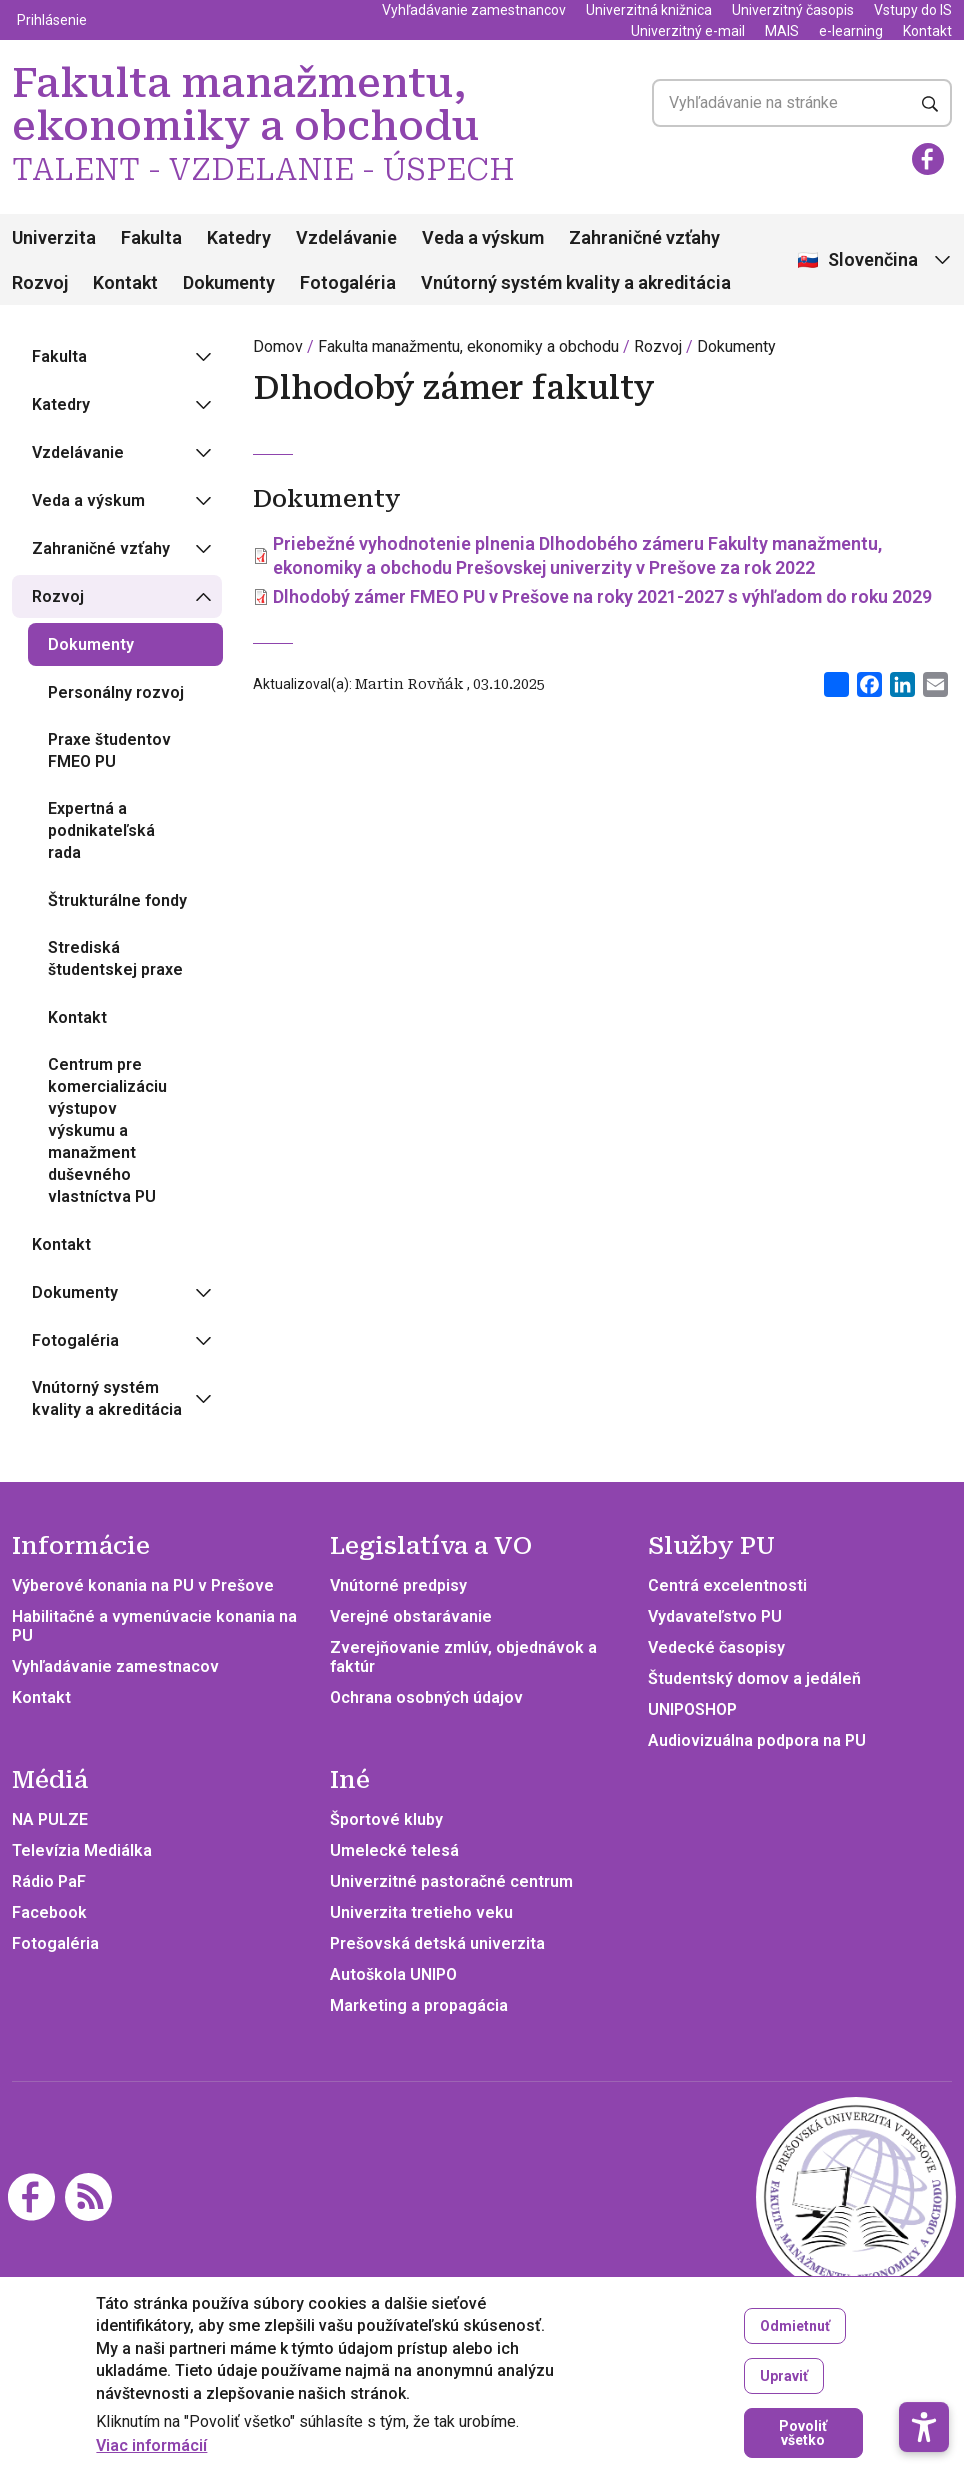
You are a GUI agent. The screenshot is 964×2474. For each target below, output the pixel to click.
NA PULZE (50, 1819)
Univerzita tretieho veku (421, 1912)
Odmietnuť (795, 2327)
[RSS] (88, 2195)
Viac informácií (151, 2447)
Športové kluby (386, 1819)
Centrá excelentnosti (727, 1585)
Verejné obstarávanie (411, 1616)
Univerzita (54, 237)
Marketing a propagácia (419, 2005)
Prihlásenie (52, 20)
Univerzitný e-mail (688, 31)
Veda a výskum (483, 237)
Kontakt (927, 31)
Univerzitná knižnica (649, 10)
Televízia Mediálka (82, 1850)
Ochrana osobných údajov (426, 1697)
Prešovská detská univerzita (437, 1943)
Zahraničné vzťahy (644, 237)
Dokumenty (229, 282)
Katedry (239, 237)
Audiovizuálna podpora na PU (757, 1740)
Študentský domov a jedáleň (754, 1678)
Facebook (49, 1912)
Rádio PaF (49, 1881)
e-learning (851, 31)
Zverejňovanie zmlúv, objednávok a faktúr (463, 1657)
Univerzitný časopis (793, 10)
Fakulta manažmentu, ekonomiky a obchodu (468, 346)
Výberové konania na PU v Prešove (143, 1585)
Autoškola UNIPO (393, 1974)
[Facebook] (928, 159)
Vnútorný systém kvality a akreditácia (576, 282)
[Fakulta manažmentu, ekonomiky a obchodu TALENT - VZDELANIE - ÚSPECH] (856, 2195)
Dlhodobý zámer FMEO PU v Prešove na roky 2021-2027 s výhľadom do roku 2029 (602, 596)
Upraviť (784, 2377)
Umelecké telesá (394, 1850)
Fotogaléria (348, 282)
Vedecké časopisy (716, 1647)
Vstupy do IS (913, 10)
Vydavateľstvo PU (715, 1616)
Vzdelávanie (346, 237)
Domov (278, 346)
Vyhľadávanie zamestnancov (474, 10)
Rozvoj (40, 282)
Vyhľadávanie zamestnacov (115, 1666)
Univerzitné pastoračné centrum (451, 1881)
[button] (924, 2368)
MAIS (782, 31)
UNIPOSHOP (692, 1709)
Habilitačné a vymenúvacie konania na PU (154, 1626)
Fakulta (151, 237)
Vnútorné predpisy (398, 1585)
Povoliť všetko (803, 2434)
